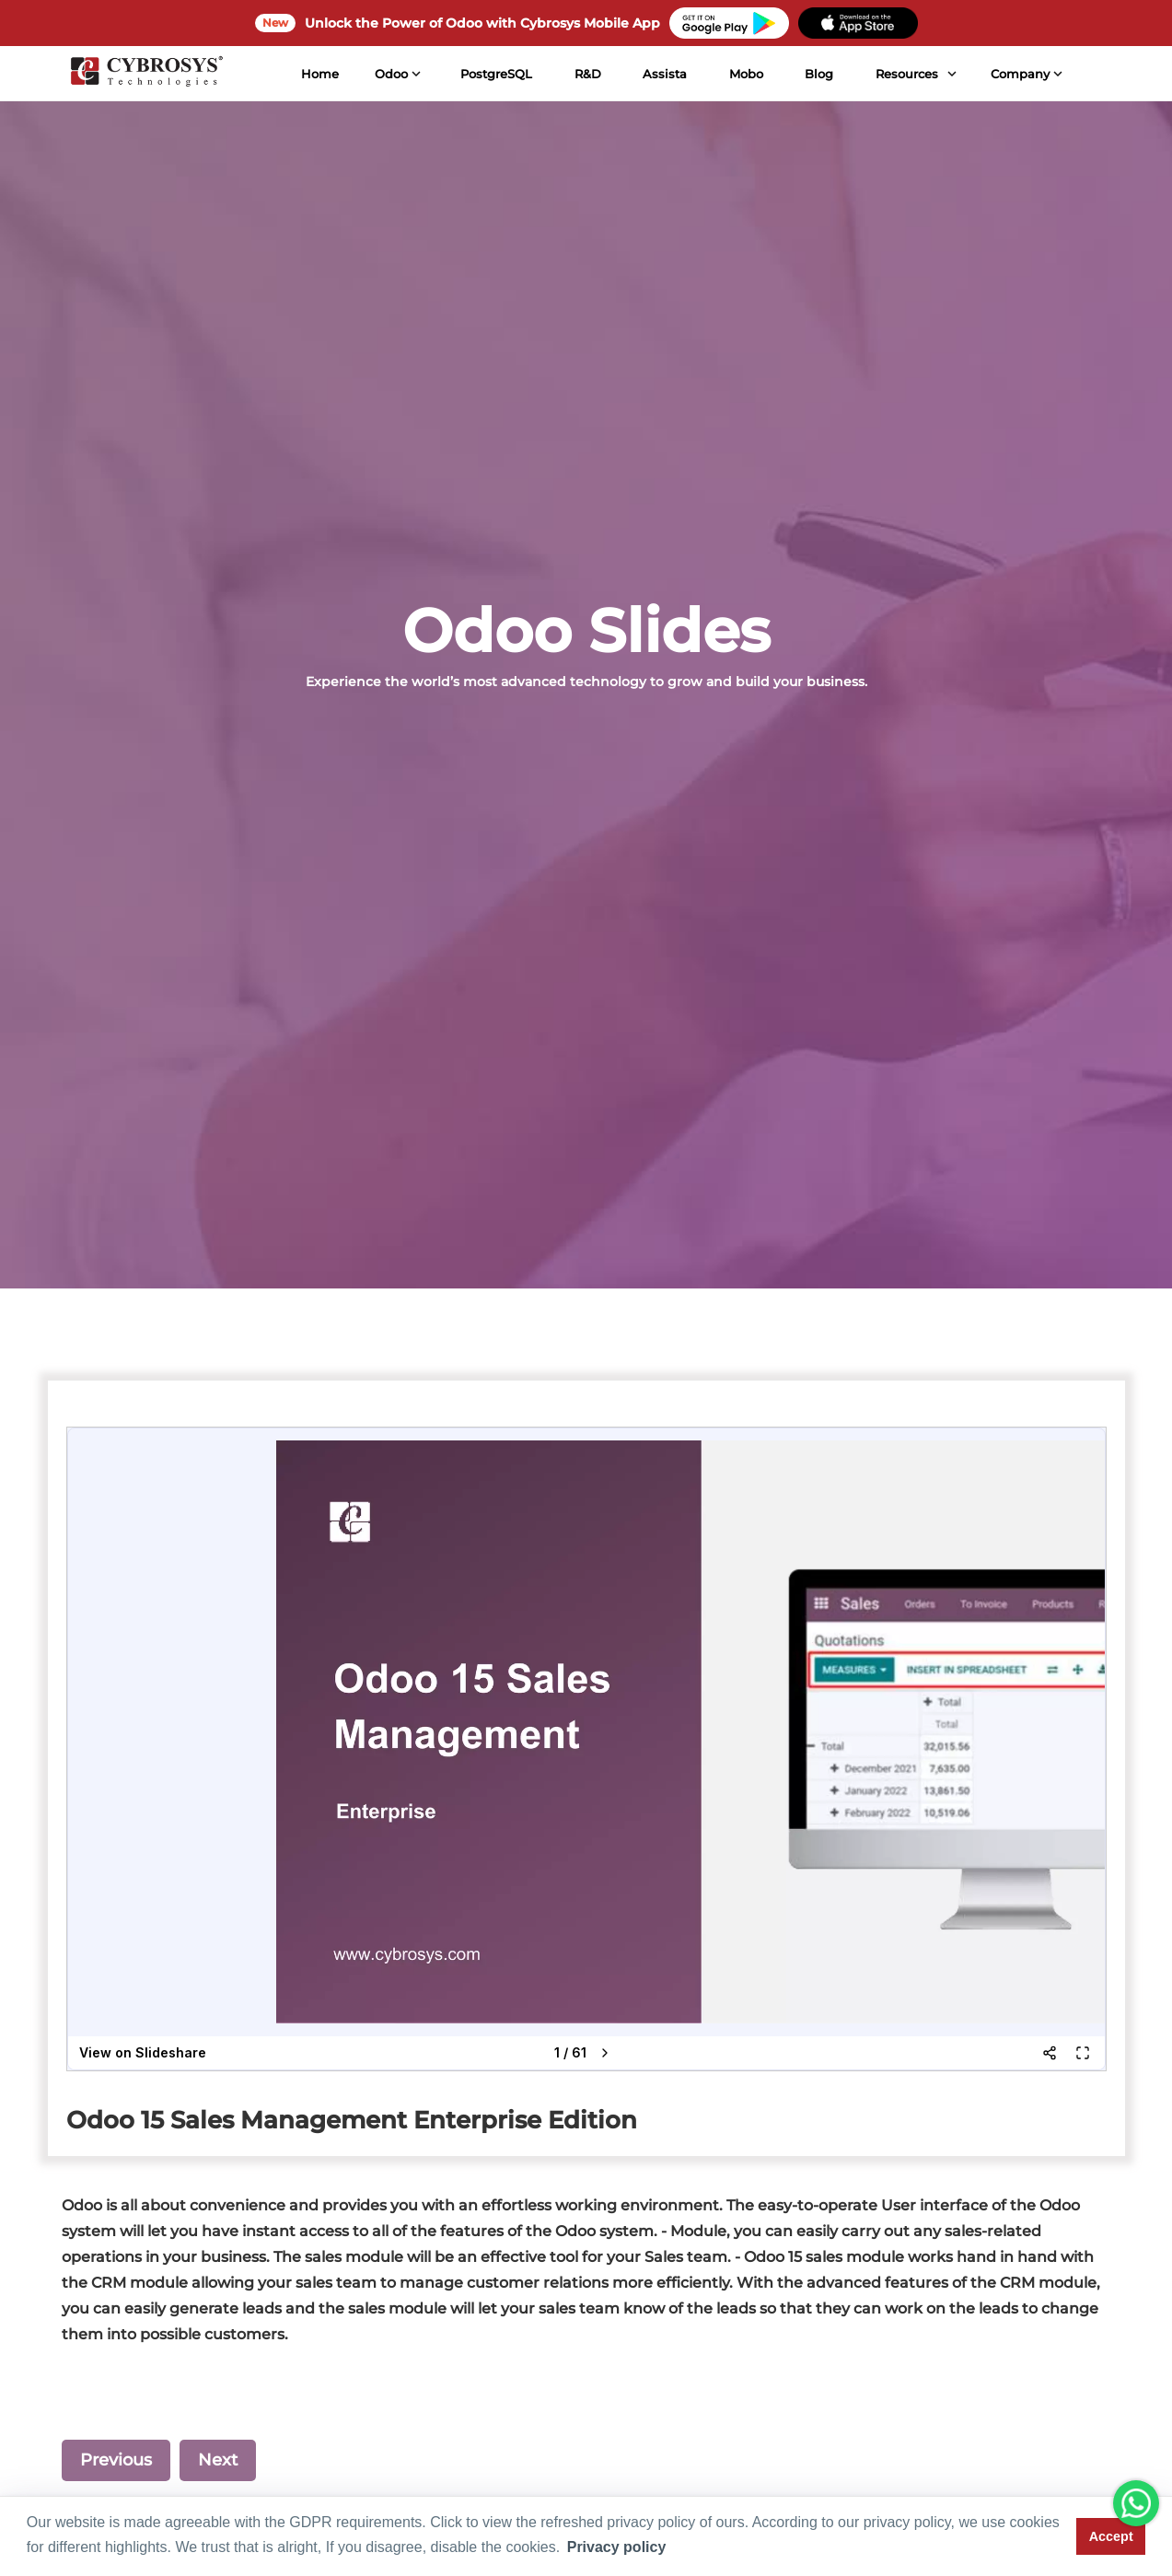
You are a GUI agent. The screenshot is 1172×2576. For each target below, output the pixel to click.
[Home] (144, 73)
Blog (817, 73)
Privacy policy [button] (617, 2547)
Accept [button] (1111, 2536)
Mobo (744, 73)
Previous (116, 2460)
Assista (663, 73)
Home (318, 73)
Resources (905, 73)
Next (218, 2460)
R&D (585, 73)
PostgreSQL (494, 73)
